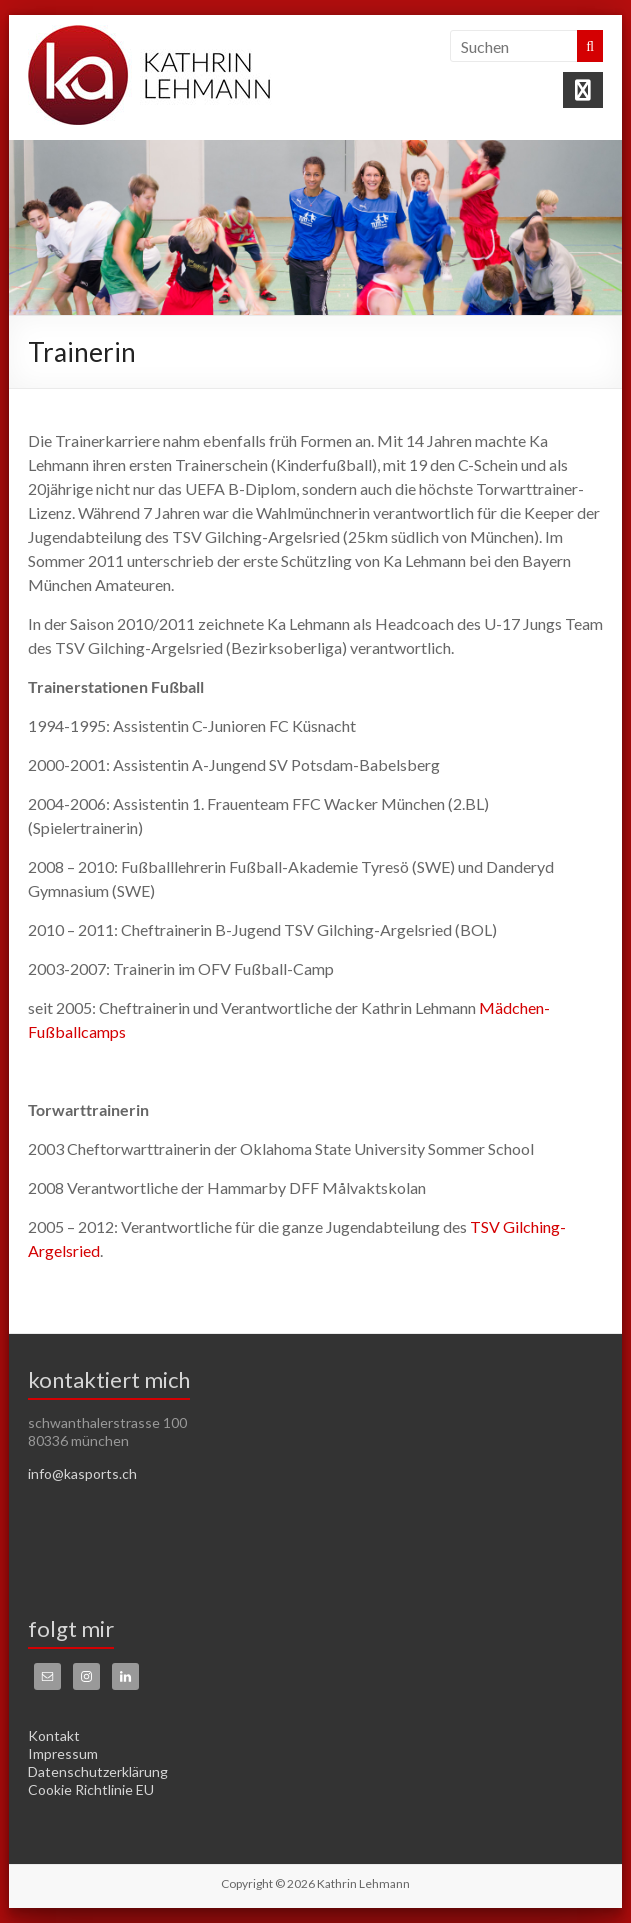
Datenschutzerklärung (98, 1771)
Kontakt (54, 1735)
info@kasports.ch (82, 1473)
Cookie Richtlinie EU (91, 1789)
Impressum (63, 1753)
